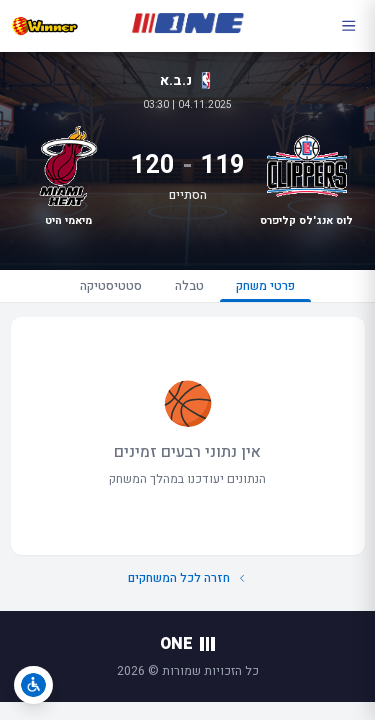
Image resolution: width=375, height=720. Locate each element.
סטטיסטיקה (111, 286)
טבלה (189, 286)
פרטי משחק (265, 289)
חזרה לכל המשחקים (188, 578)
